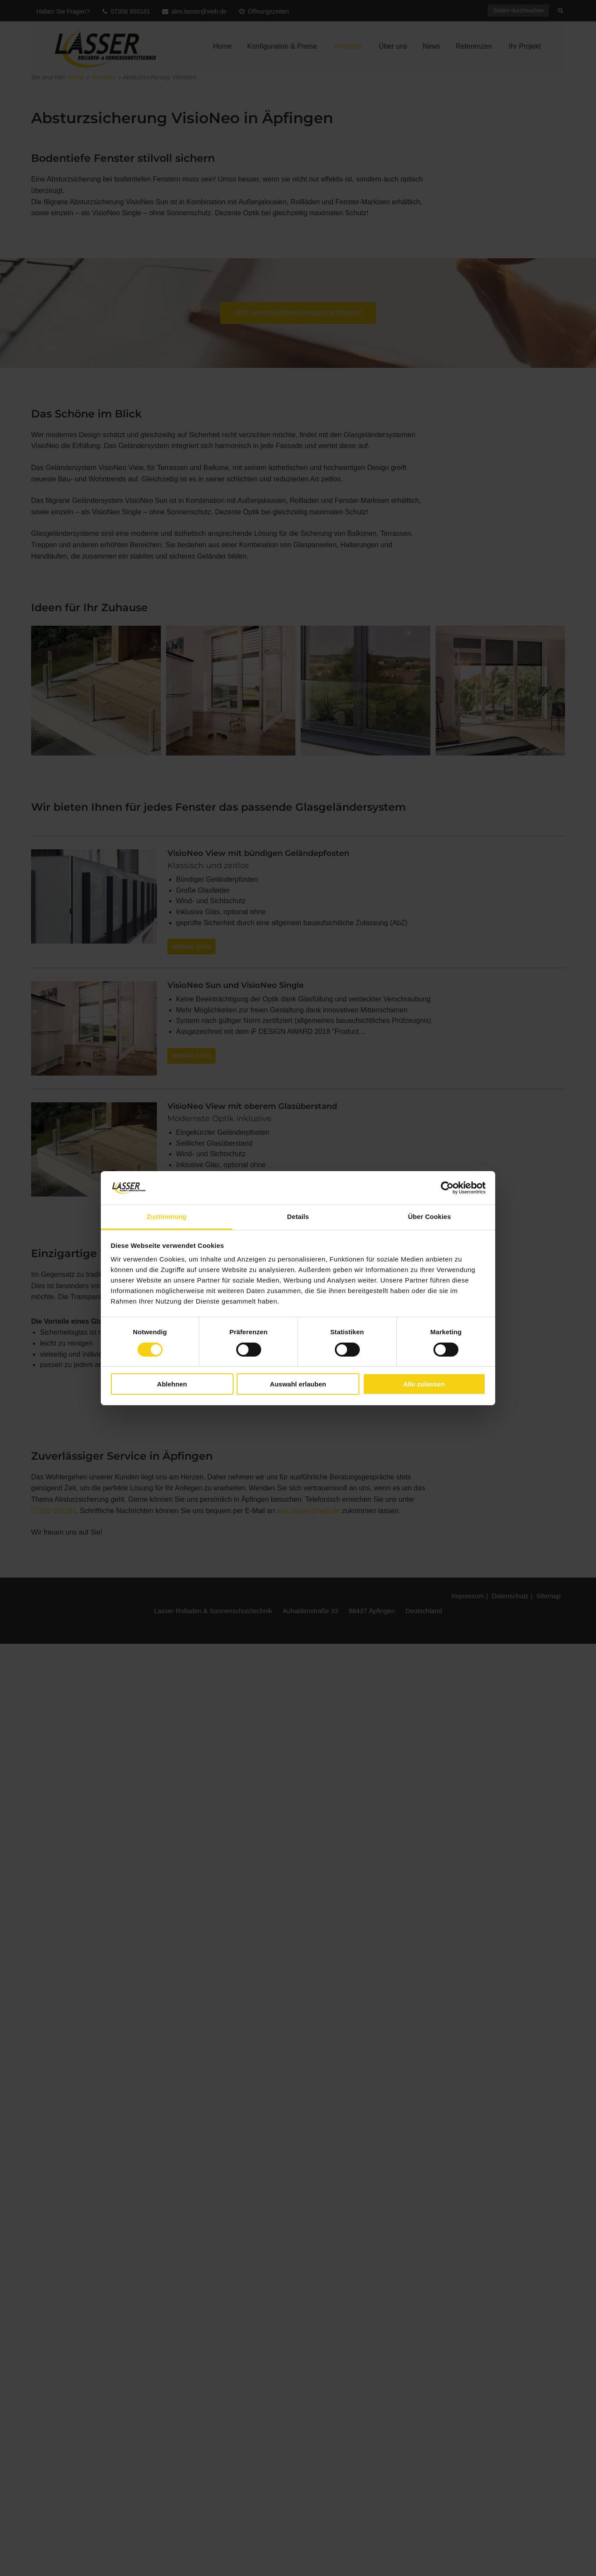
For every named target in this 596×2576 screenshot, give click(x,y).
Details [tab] (298, 1216)
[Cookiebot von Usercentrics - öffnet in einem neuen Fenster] (447, 1187)
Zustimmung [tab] (167, 1216)
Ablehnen (172, 1384)
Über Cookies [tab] (429, 1216)
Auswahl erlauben (298, 1384)
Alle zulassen (424, 1384)
